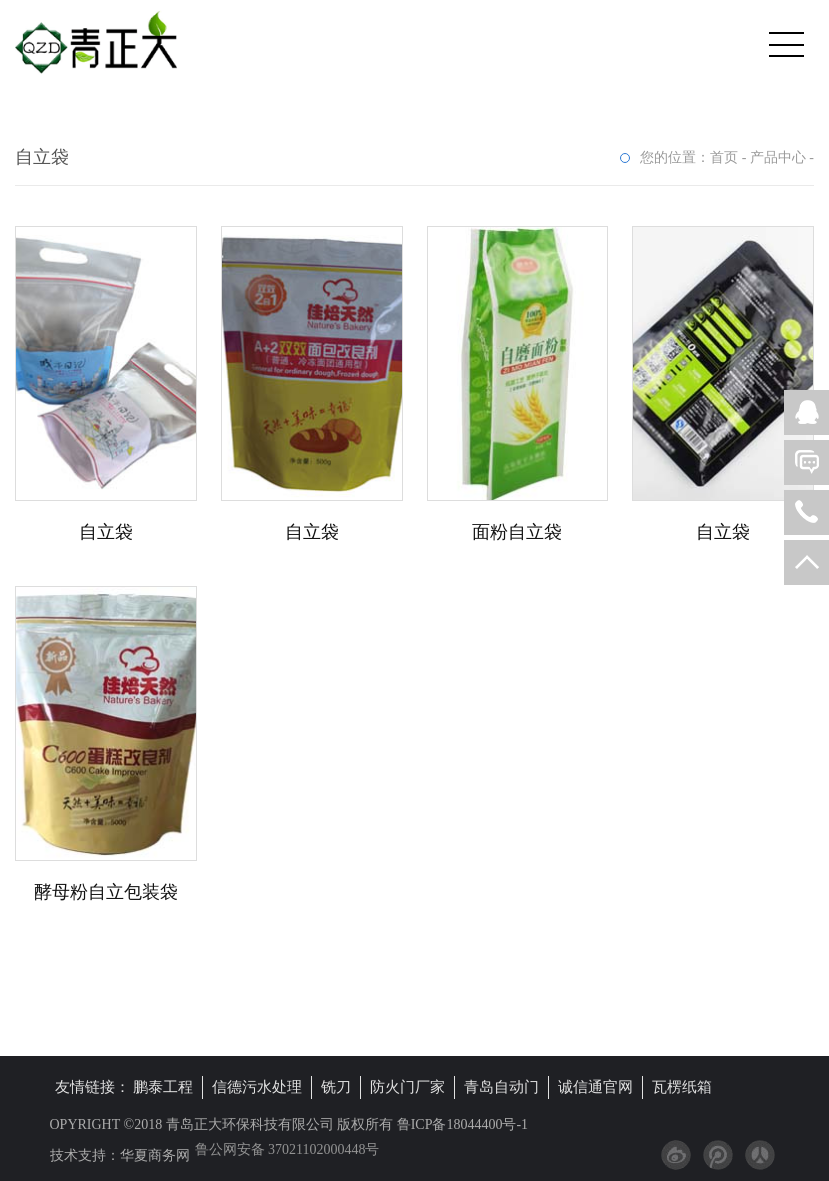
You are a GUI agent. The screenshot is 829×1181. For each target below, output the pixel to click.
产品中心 (778, 157)
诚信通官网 (595, 1087)
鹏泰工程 (163, 1087)
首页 (724, 157)
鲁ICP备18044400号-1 (460, 1124)
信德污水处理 (257, 1087)
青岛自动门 (501, 1087)
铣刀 (336, 1087)
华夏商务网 (155, 1155)
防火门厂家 (407, 1087)
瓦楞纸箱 (682, 1087)
